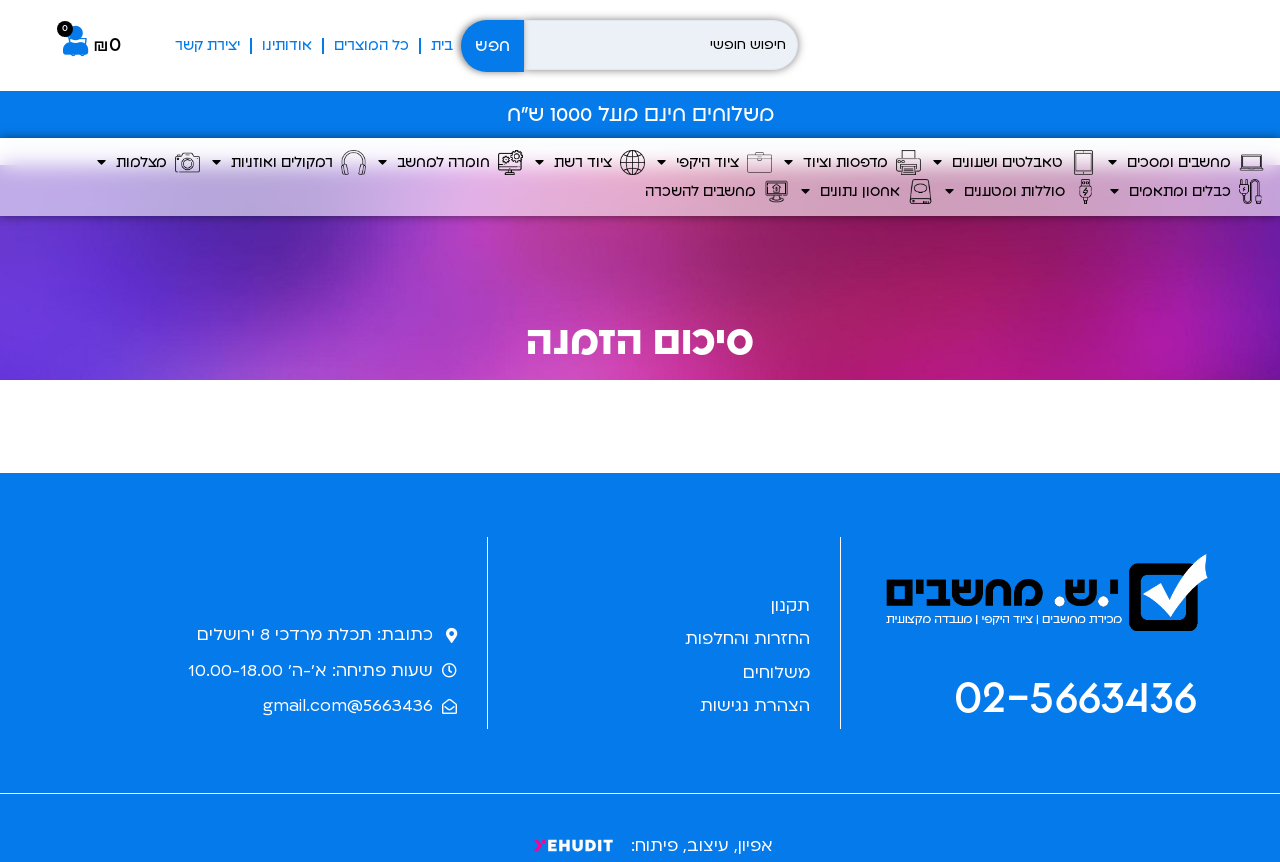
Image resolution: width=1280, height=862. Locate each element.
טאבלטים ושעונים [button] (1014, 162)
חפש (492, 46)
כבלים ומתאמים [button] (1187, 191)
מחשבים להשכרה (717, 191)
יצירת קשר (207, 45)
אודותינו (287, 45)
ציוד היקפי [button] (714, 162)
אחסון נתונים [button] (867, 191)
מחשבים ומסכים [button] (1186, 162)
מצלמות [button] (148, 162)
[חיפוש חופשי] (661, 45)
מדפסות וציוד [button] (852, 162)
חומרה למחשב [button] (450, 162)
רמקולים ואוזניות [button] (289, 162)
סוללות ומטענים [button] (1021, 191)
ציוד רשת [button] (590, 162)
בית (442, 45)
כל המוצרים (371, 45)
